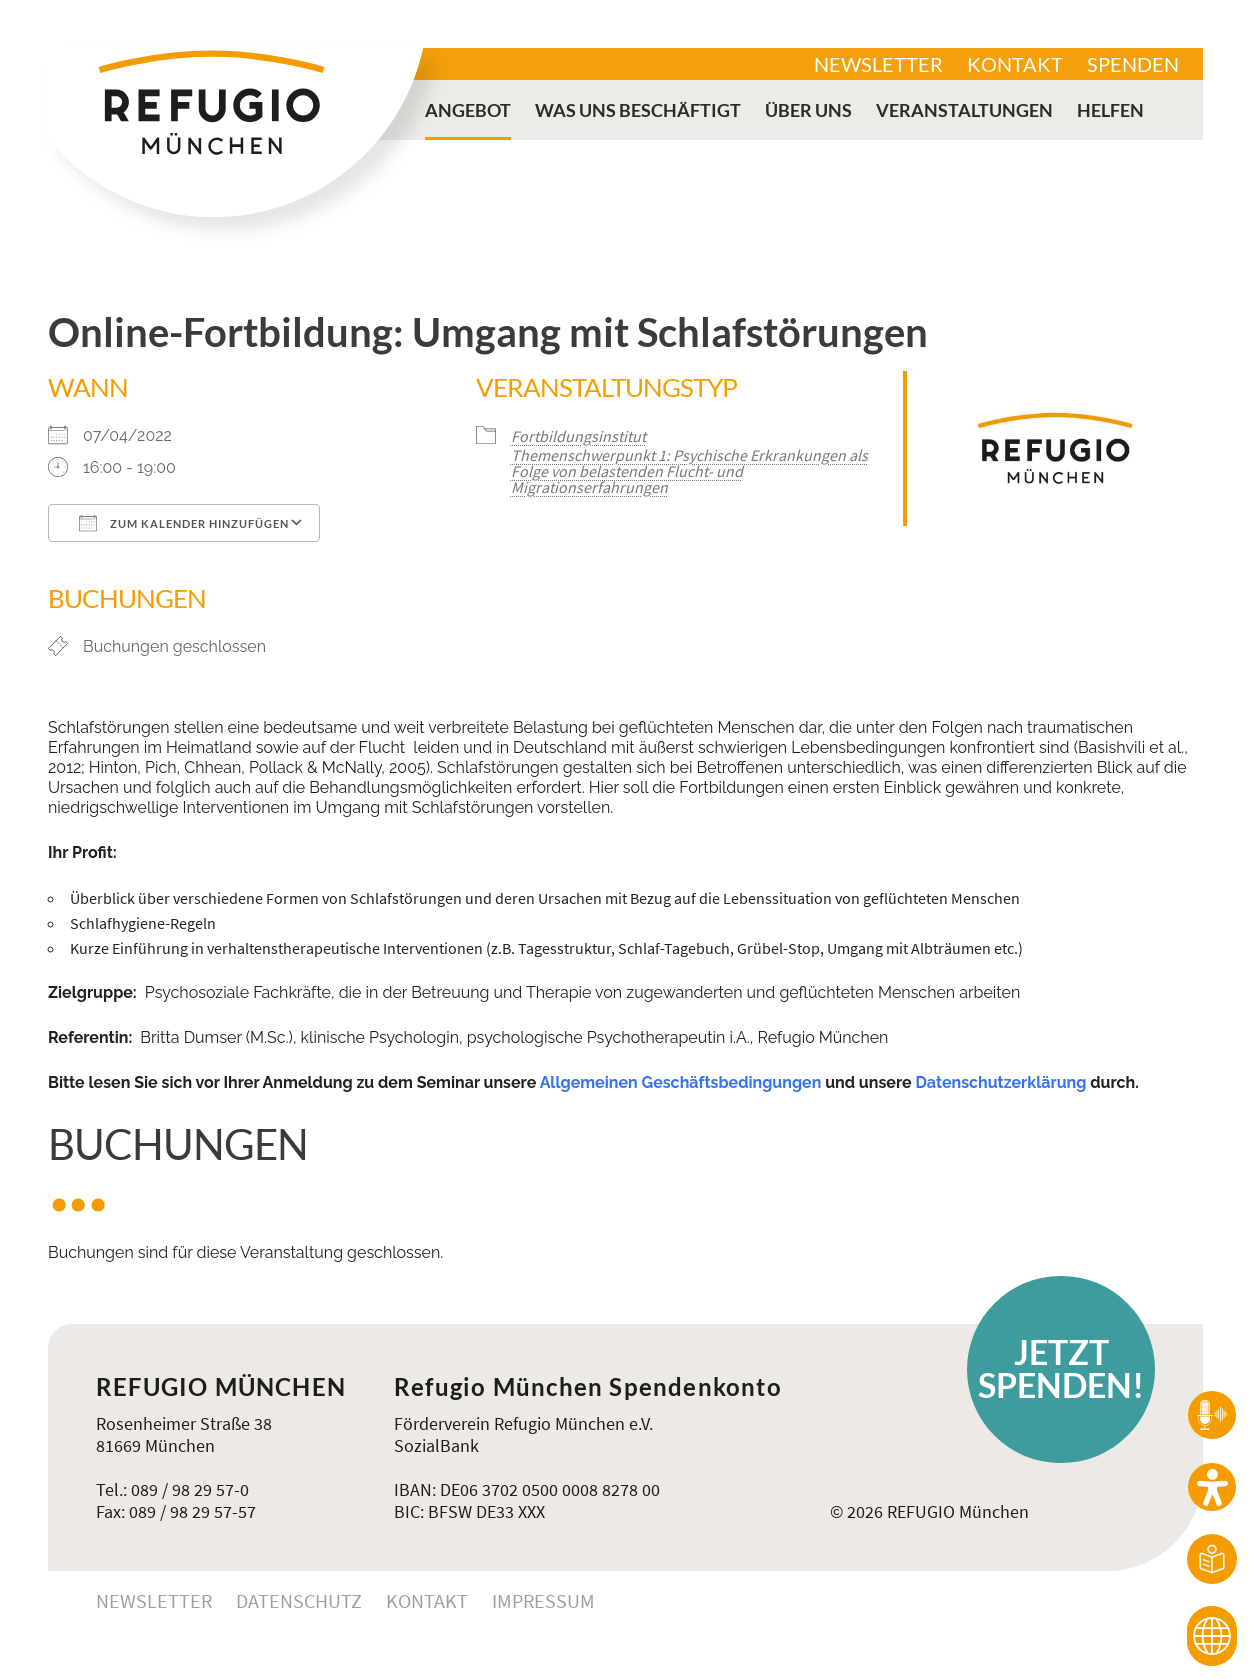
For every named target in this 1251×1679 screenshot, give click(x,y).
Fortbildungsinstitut (578, 436)
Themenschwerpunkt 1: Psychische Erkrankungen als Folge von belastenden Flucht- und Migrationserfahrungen (689, 471)
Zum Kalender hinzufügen (184, 523)
